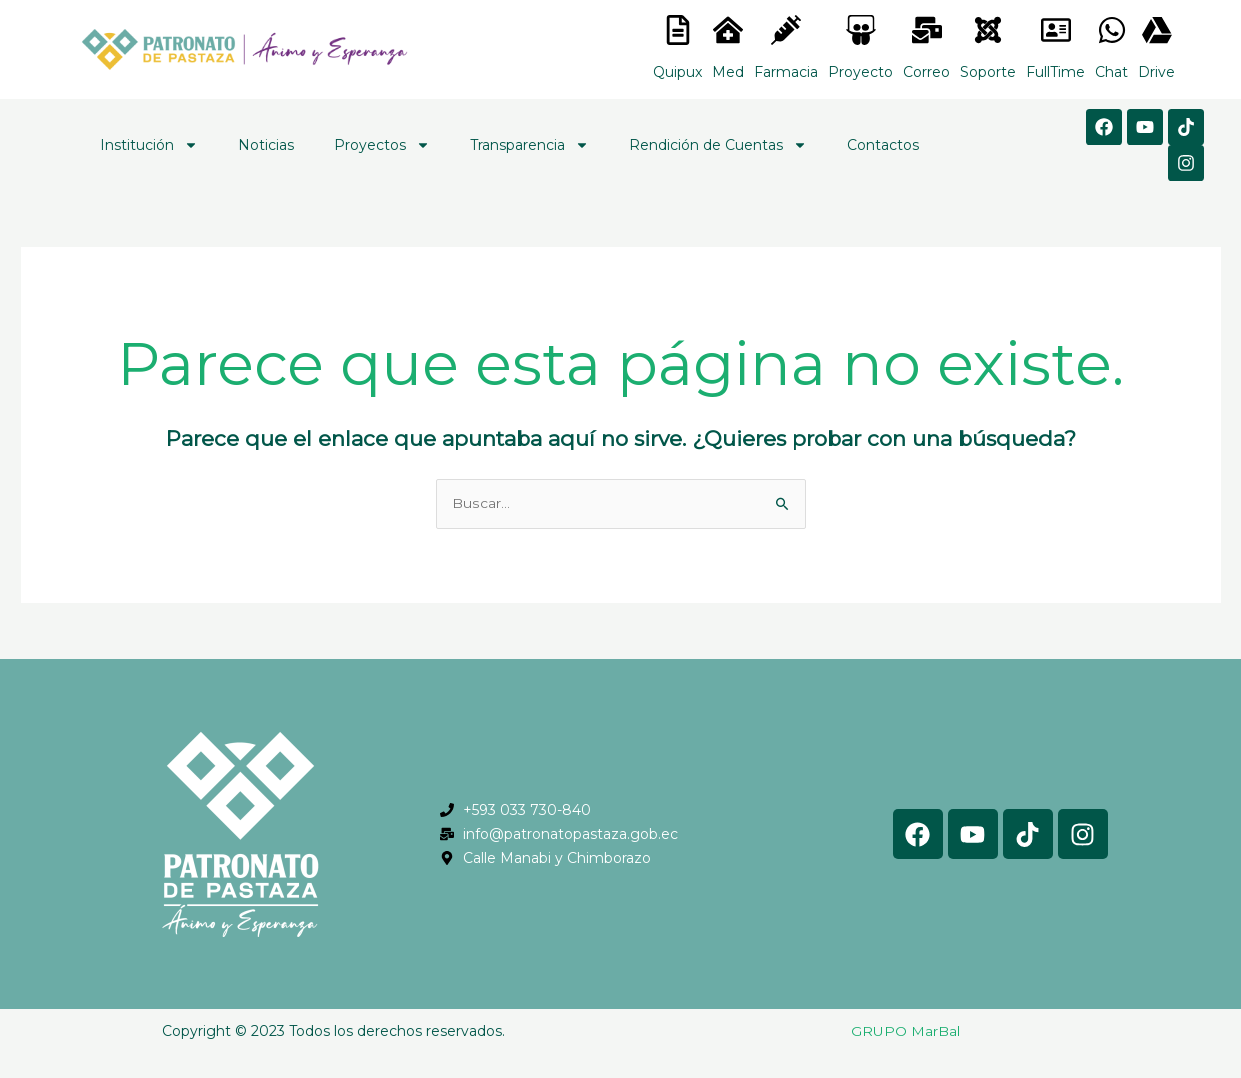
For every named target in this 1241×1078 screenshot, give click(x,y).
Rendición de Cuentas (718, 145)
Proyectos (382, 145)
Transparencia (529, 145)
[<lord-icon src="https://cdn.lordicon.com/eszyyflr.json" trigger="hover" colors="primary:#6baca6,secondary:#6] (988, 30)
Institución (149, 145)
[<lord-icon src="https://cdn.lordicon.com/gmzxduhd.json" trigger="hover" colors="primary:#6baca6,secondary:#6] (1056, 30)
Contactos (883, 145)
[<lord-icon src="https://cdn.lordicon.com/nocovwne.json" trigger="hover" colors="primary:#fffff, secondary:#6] (678, 30)
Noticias (266, 145)
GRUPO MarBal (905, 1032)
